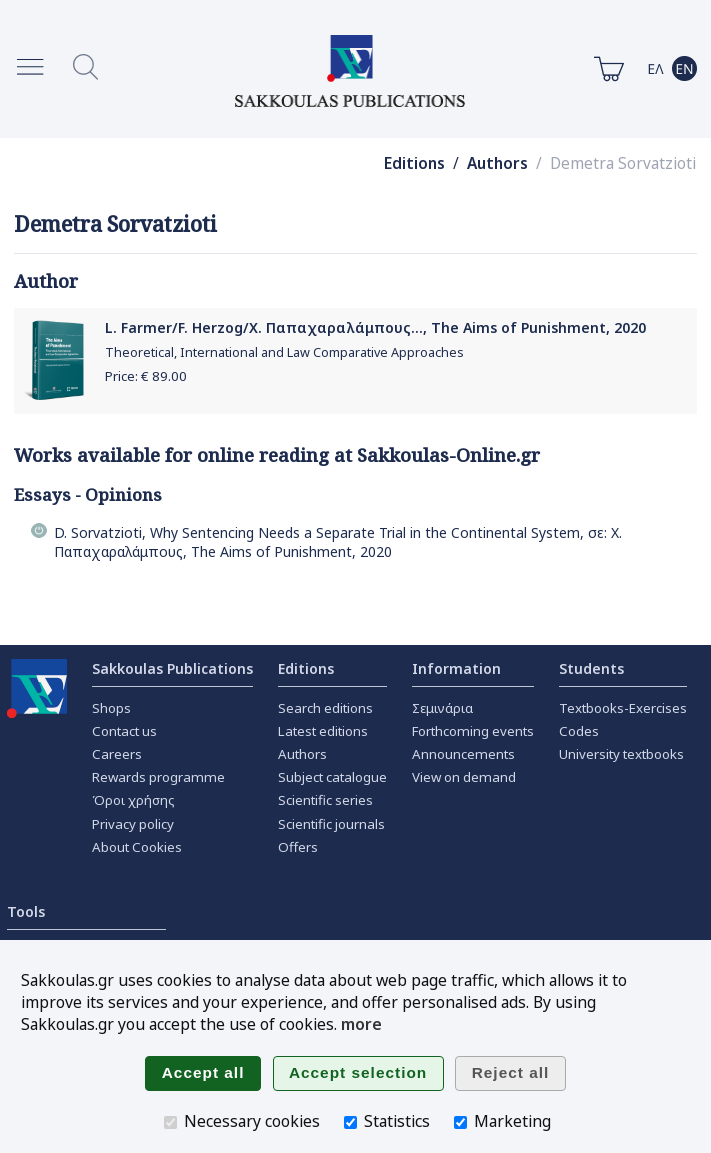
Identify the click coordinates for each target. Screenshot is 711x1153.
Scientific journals (331, 824)
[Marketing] (460, 1122)
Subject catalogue (332, 777)
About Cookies (137, 847)
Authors (497, 163)
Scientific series (325, 800)
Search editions (325, 708)
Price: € (146, 376)
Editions (414, 163)
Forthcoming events (473, 731)
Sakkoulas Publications (172, 668)
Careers (117, 754)
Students (591, 668)
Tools (26, 911)
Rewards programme (158, 777)
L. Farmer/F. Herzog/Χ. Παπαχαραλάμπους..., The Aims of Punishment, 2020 (375, 327)
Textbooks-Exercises (623, 708)
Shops (111, 708)
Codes (579, 731)
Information (456, 668)
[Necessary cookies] (170, 1122)
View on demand (464, 777)
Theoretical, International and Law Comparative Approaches (284, 352)
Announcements (463, 754)
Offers (298, 847)
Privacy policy (133, 824)
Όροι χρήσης (133, 800)
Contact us (124, 731)
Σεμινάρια (442, 708)
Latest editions (323, 731)
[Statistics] (350, 1122)
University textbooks (621, 754)
